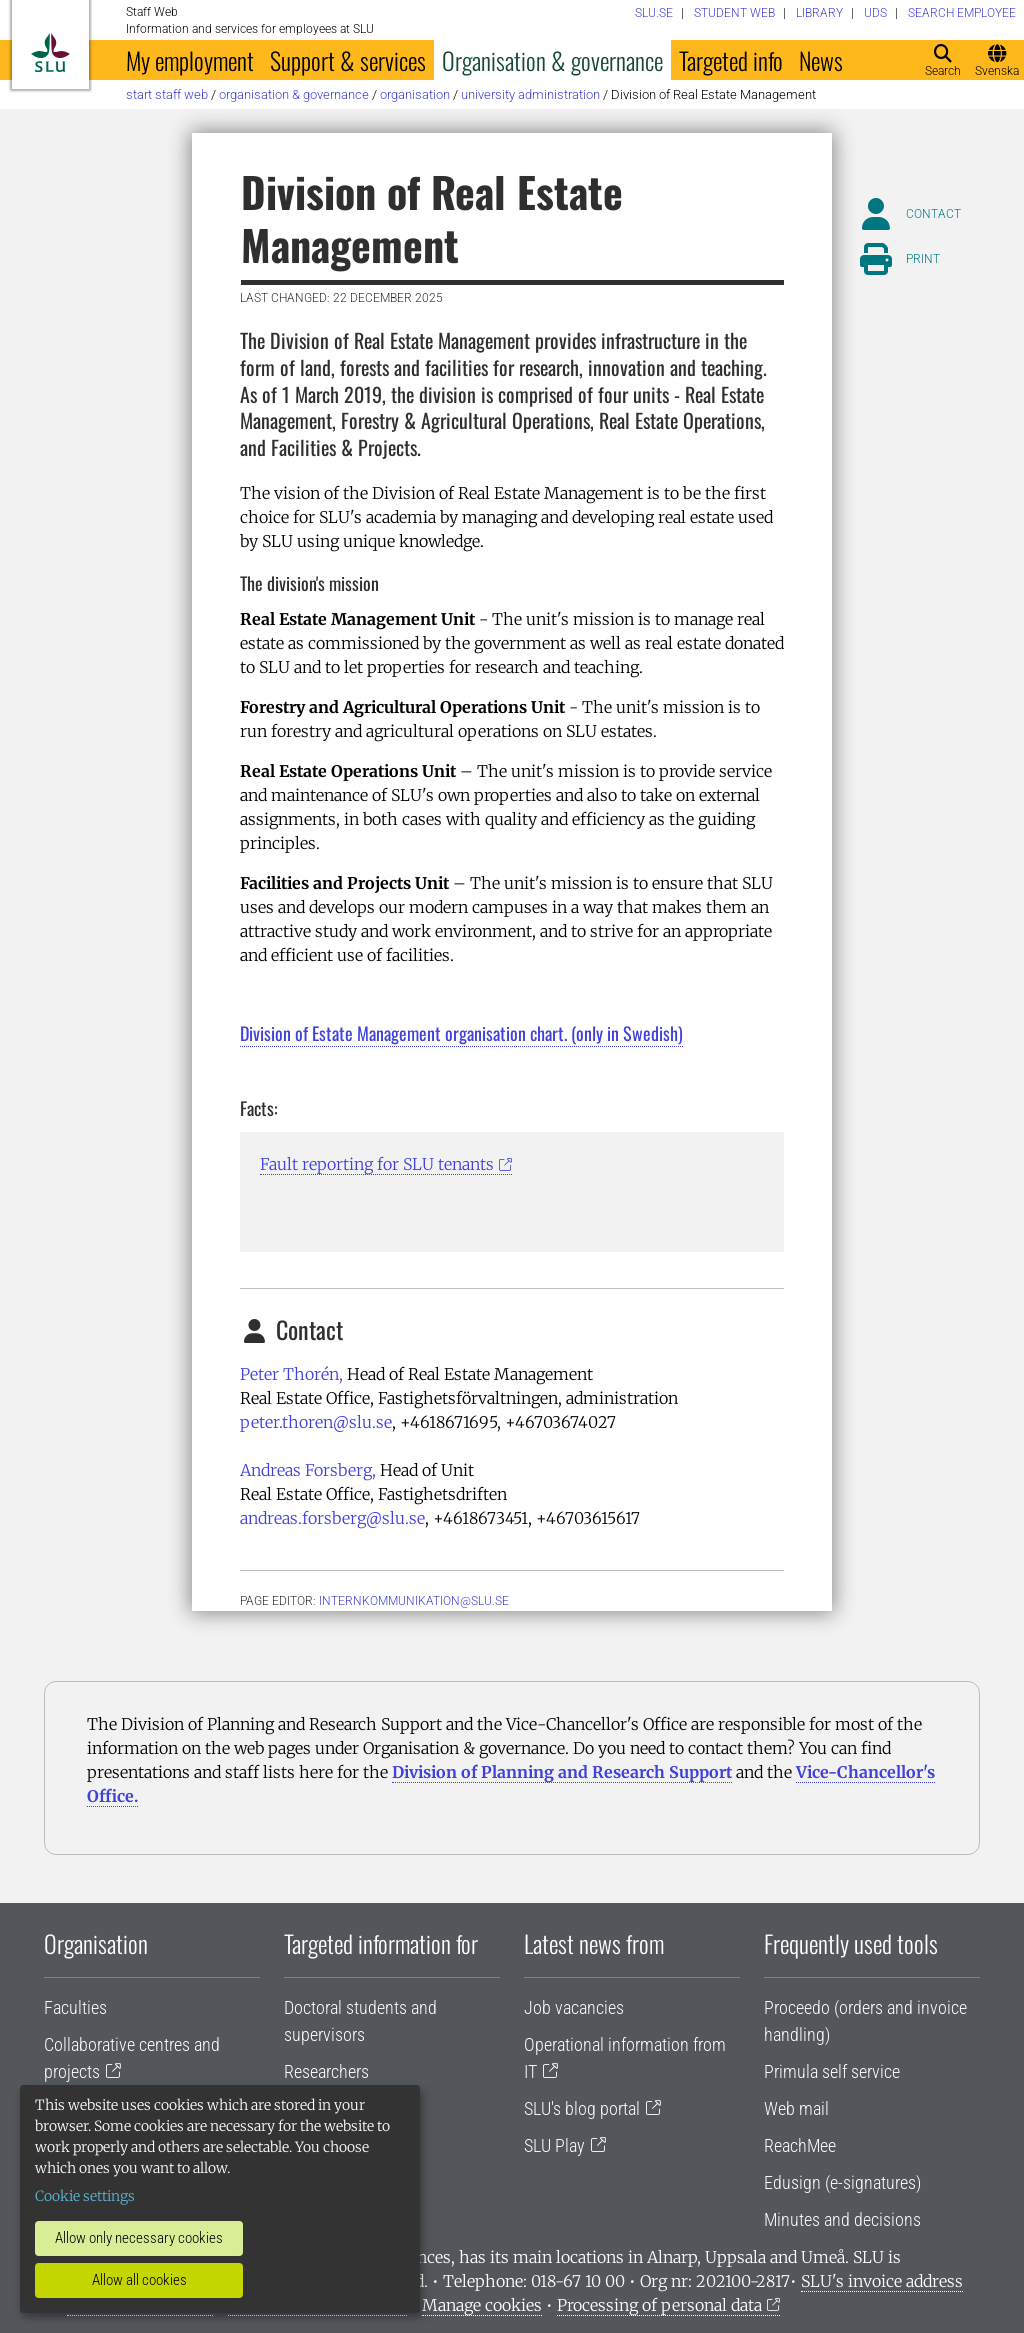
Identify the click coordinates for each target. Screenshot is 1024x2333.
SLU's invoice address (882, 2281)
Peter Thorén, (291, 1374)
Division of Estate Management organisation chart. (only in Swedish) (461, 1033)
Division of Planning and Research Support (562, 1772)
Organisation (415, 94)
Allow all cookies (139, 2280)
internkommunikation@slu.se (414, 1601)
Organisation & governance (552, 60)
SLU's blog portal (582, 2108)
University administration (530, 94)
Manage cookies (482, 2305)
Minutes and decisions (842, 2219)
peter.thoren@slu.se (316, 1422)
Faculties (75, 2007)
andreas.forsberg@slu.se (332, 1518)
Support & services (348, 60)
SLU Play (554, 2145)
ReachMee (800, 2145)
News (821, 60)
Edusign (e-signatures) (842, 2182)
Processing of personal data (659, 2305)
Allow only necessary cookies (139, 2238)
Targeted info (731, 60)
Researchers (326, 2071)
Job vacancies (574, 2007)
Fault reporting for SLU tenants (377, 1164)
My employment (190, 60)
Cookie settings (85, 2196)
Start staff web (167, 94)
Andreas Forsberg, (308, 1470)
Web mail (796, 2108)
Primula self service (832, 2071)
